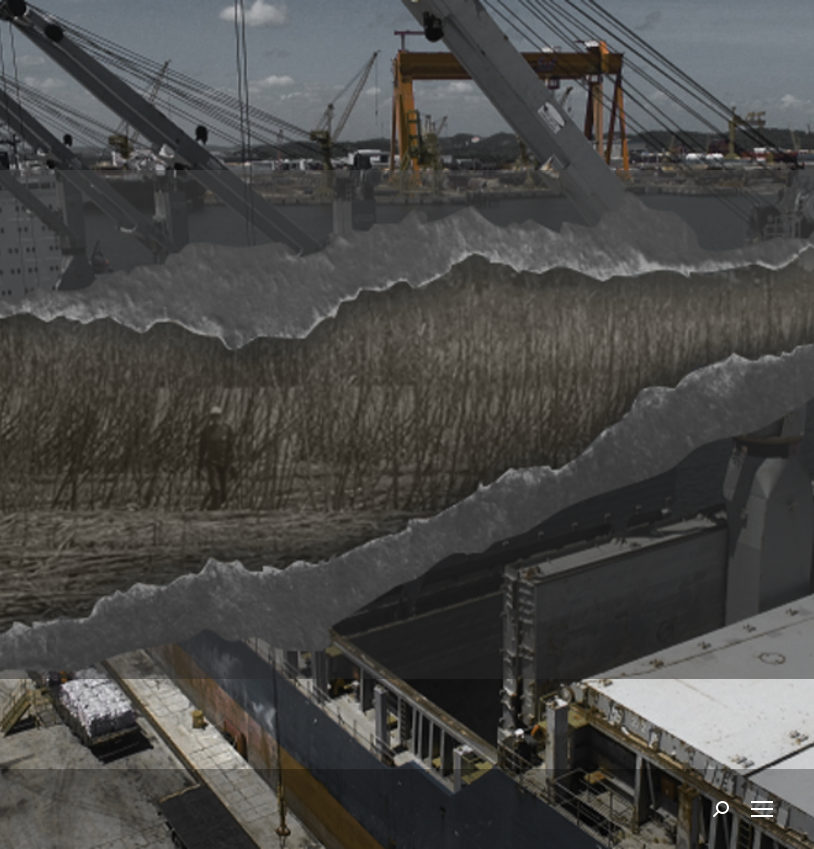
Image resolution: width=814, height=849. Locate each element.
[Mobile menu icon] (762, 809)
